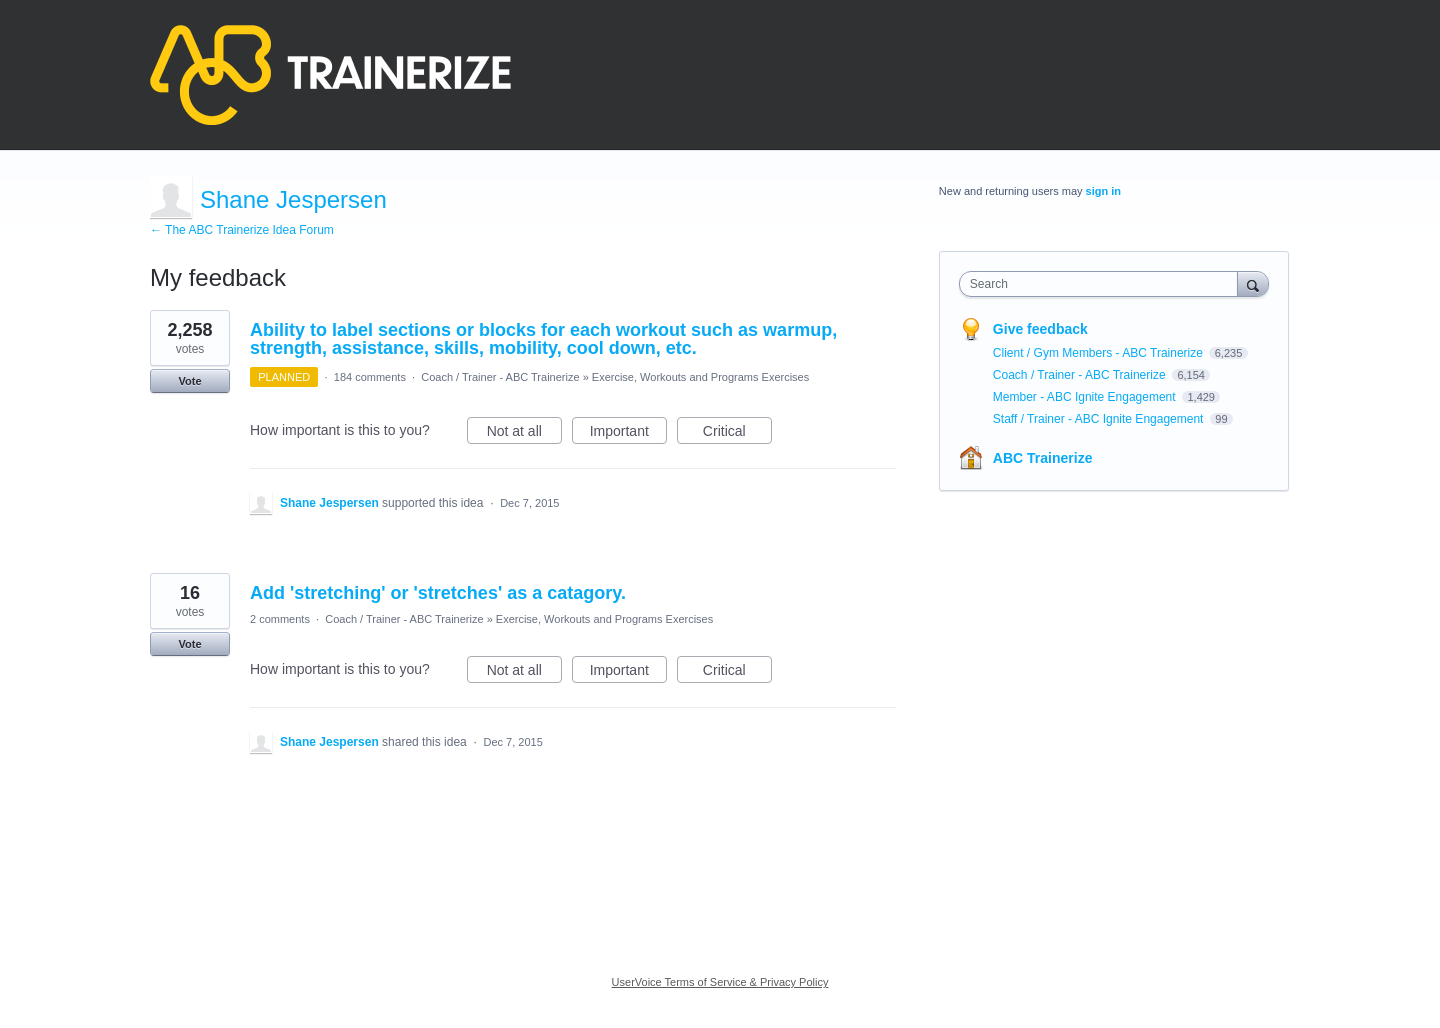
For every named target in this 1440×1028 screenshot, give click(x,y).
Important (628, 434)
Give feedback (1040, 329)
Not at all (524, 434)
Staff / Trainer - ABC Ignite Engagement (1100, 419)
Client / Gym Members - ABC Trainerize (1099, 353)
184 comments (370, 377)
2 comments (280, 619)
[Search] (1253, 283)
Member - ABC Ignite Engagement (1086, 397)
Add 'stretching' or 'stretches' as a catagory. (438, 593)
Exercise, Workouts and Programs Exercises (700, 377)
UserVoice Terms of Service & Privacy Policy (720, 982)
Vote (189, 381)
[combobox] (1103, 284)
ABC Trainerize (1043, 458)
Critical (737, 434)
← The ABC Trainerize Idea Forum (242, 230)
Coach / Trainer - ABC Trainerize (500, 377)
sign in (1103, 191)
